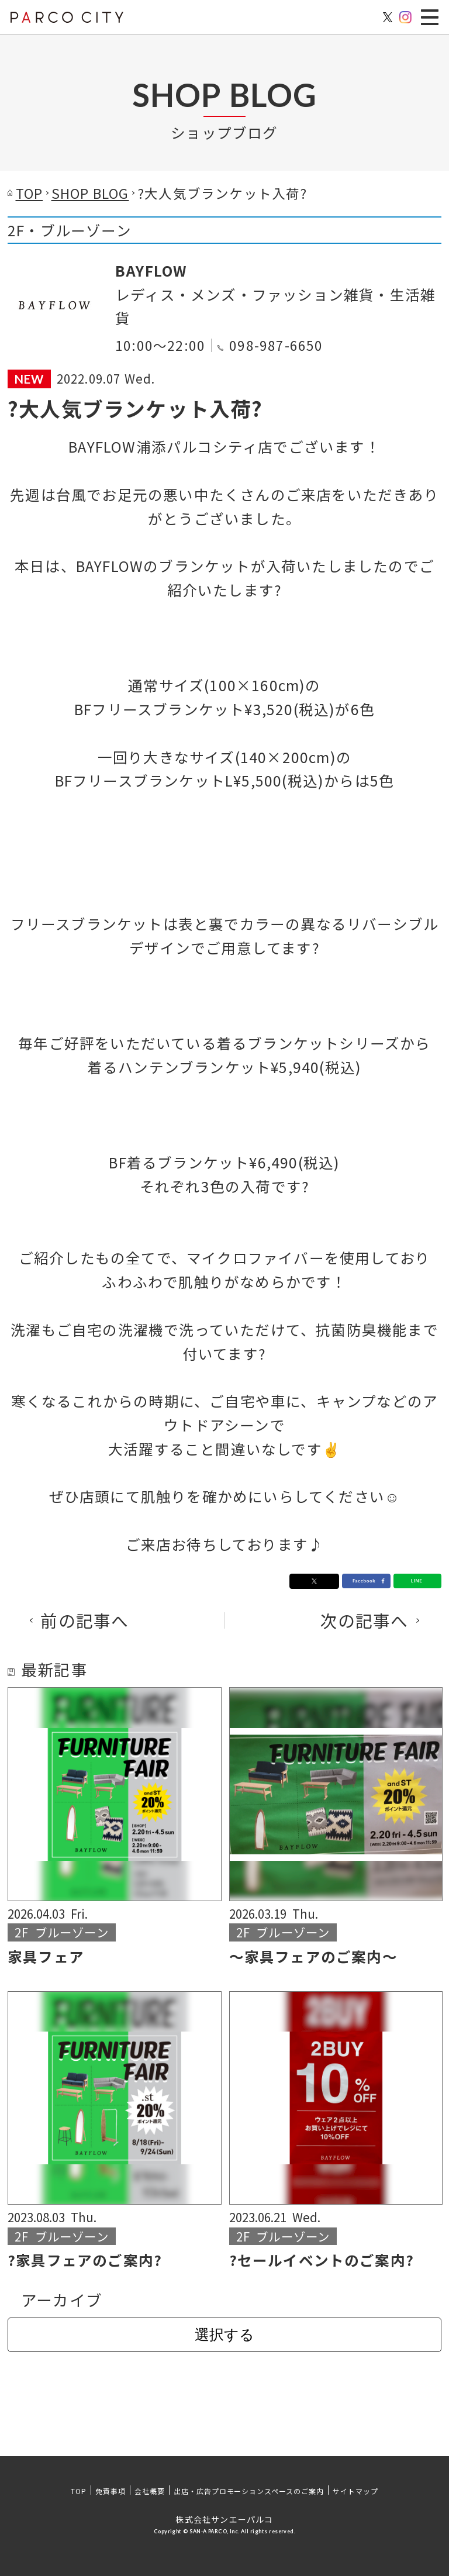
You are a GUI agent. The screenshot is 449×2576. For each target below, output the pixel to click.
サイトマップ (355, 2491)
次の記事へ (364, 1620)
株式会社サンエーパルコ (224, 2519)
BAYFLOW (150, 270)
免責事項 (110, 2491)
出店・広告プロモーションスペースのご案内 (249, 2491)
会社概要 (149, 2491)
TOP (79, 2491)
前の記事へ (84, 1620)
